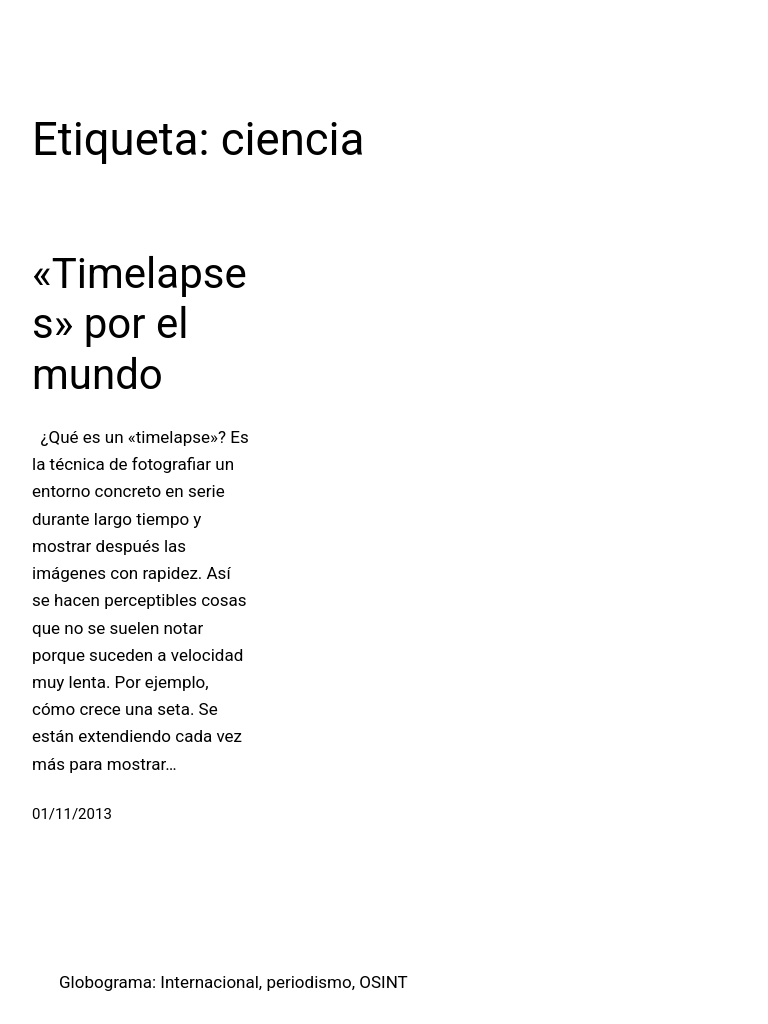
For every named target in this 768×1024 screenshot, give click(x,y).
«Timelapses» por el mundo (139, 324)
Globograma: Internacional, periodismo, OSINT (233, 982)
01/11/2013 (72, 814)
